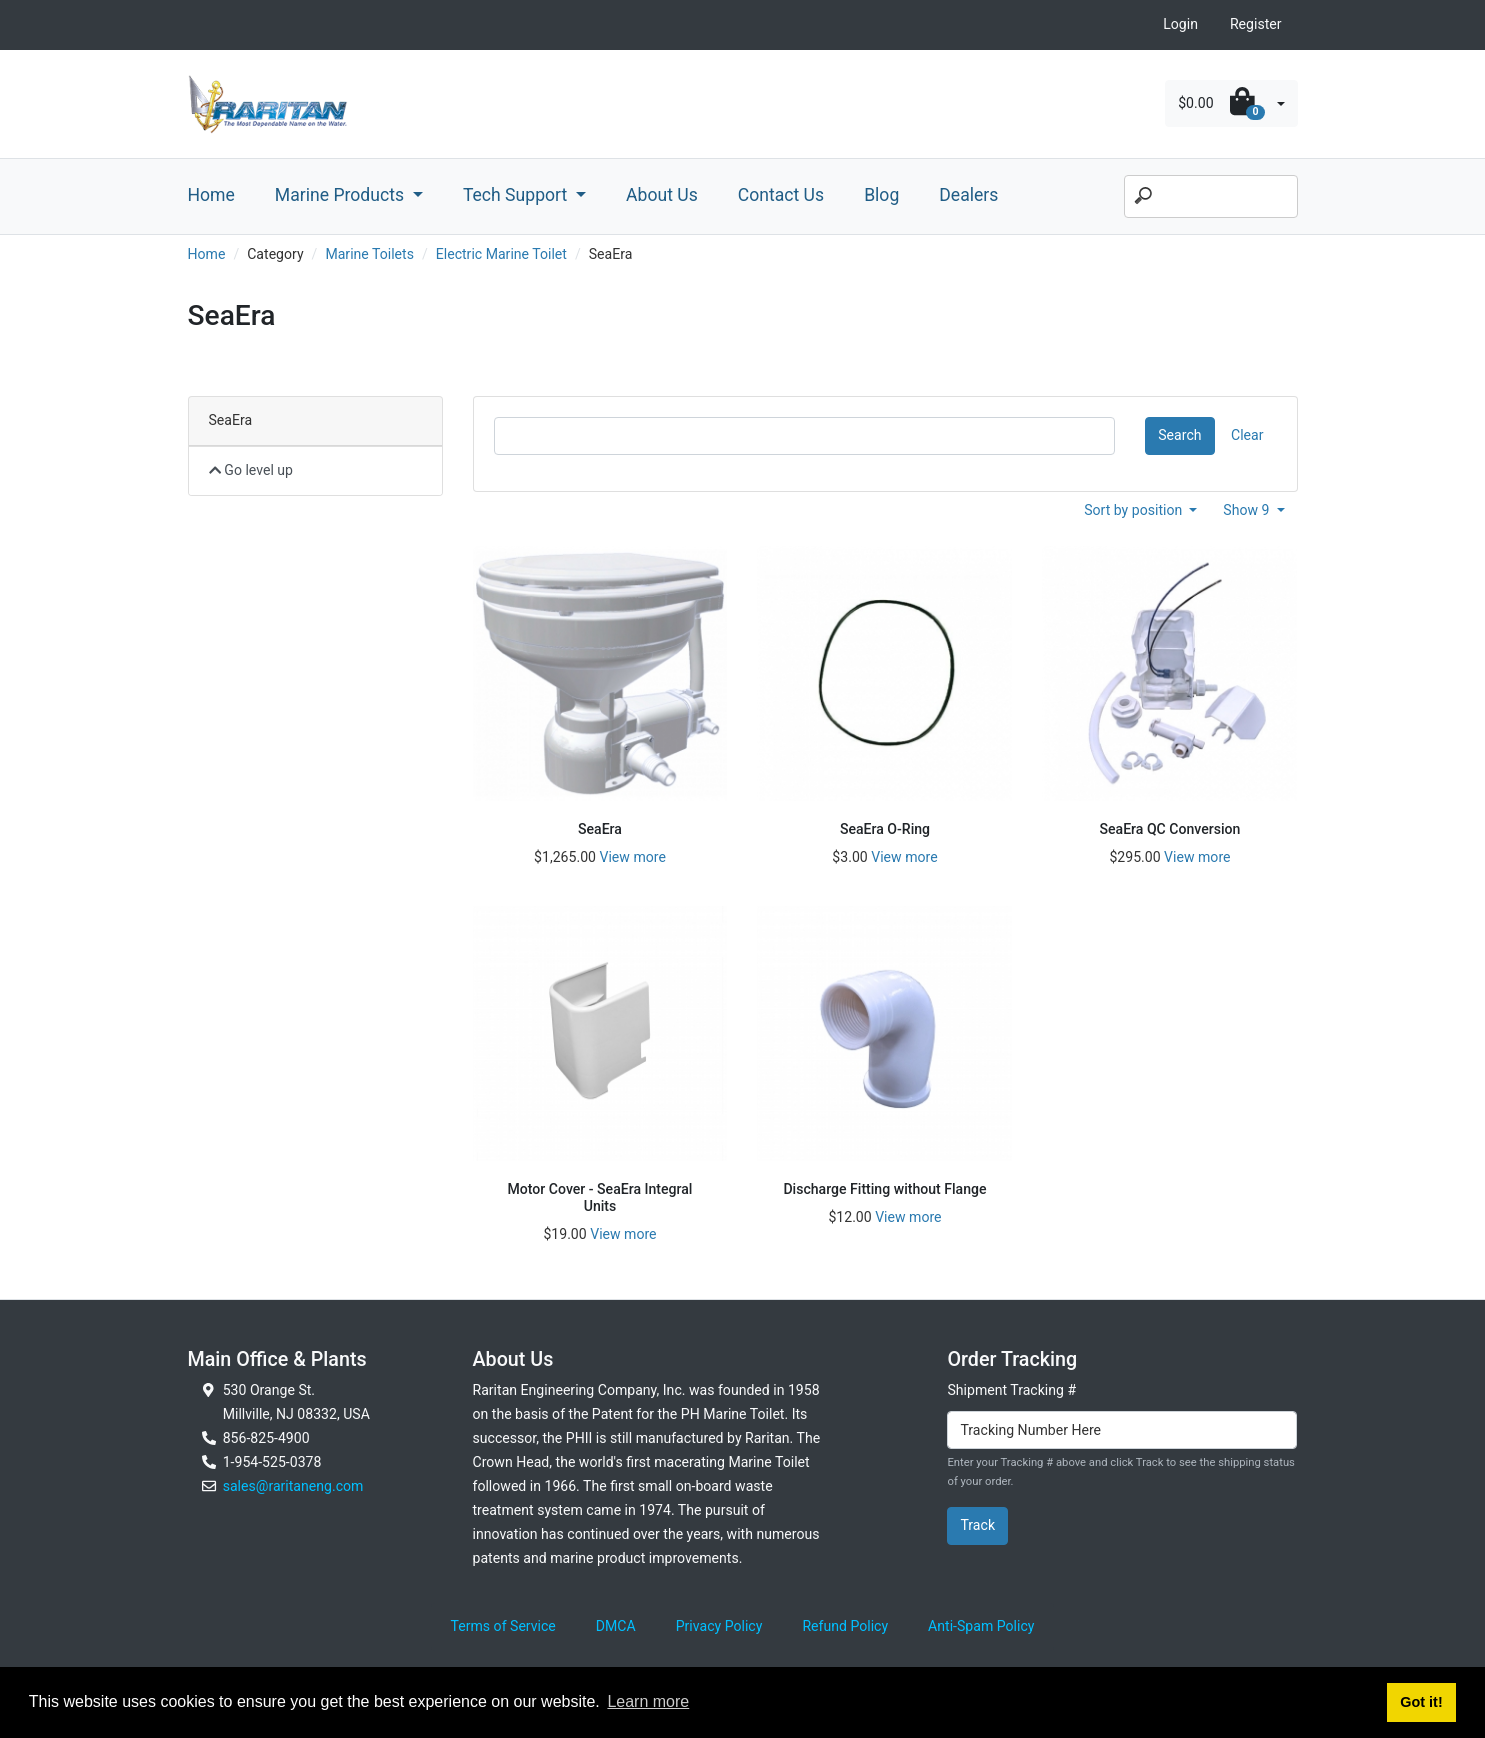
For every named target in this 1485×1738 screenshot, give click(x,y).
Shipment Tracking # (1011, 1390)
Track (977, 1525)
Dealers (968, 195)
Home (211, 195)
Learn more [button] (648, 1701)
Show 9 (1248, 510)
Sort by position (1135, 510)
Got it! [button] (1421, 1702)
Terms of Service (503, 1626)
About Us (662, 195)
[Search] (1211, 197)
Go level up (251, 470)
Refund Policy (845, 1626)
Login (1180, 24)
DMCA (616, 1626)
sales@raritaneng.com (293, 1486)
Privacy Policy (719, 1626)
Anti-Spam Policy (981, 1626)
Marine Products (342, 195)
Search (1179, 435)
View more (632, 857)
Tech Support (517, 195)
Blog (881, 195)
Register (1256, 24)
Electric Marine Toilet (501, 254)
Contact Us (781, 195)
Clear (1247, 435)
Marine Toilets (369, 254)
